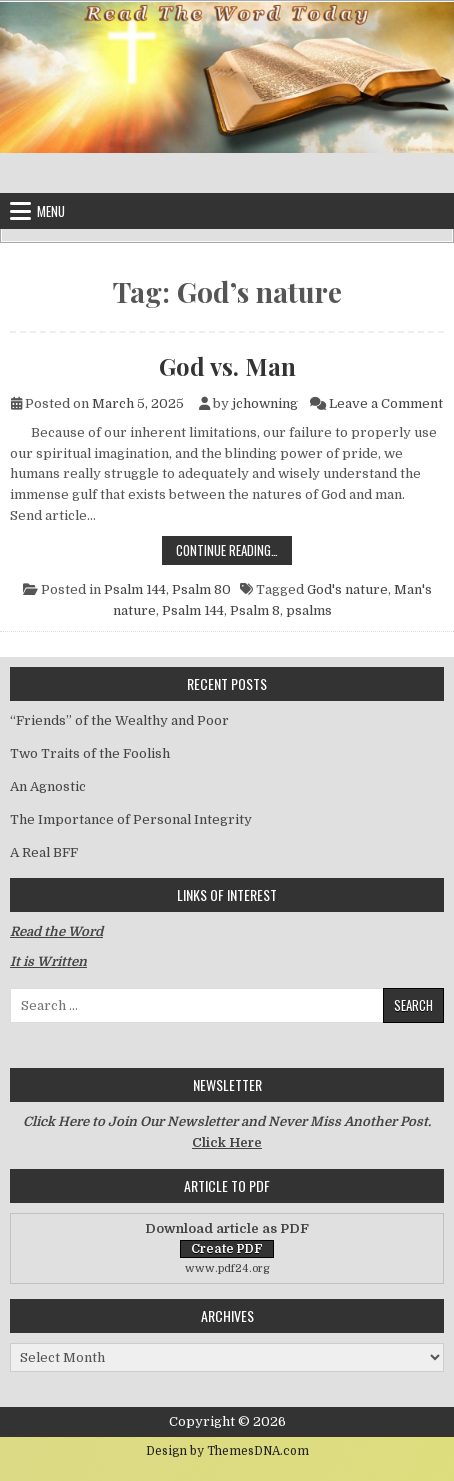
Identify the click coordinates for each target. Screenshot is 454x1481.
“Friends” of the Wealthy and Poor (119, 720)
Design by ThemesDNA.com (227, 1451)
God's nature (347, 589)
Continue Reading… (234, 549)
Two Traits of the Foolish (90, 753)
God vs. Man (227, 366)
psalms (309, 610)
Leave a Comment (386, 403)
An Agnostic (48, 786)
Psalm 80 (201, 589)
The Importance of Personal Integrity (131, 819)
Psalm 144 (135, 589)
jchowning (265, 403)
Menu (51, 211)
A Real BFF (44, 852)
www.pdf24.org (227, 1268)
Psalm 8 (255, 610)
